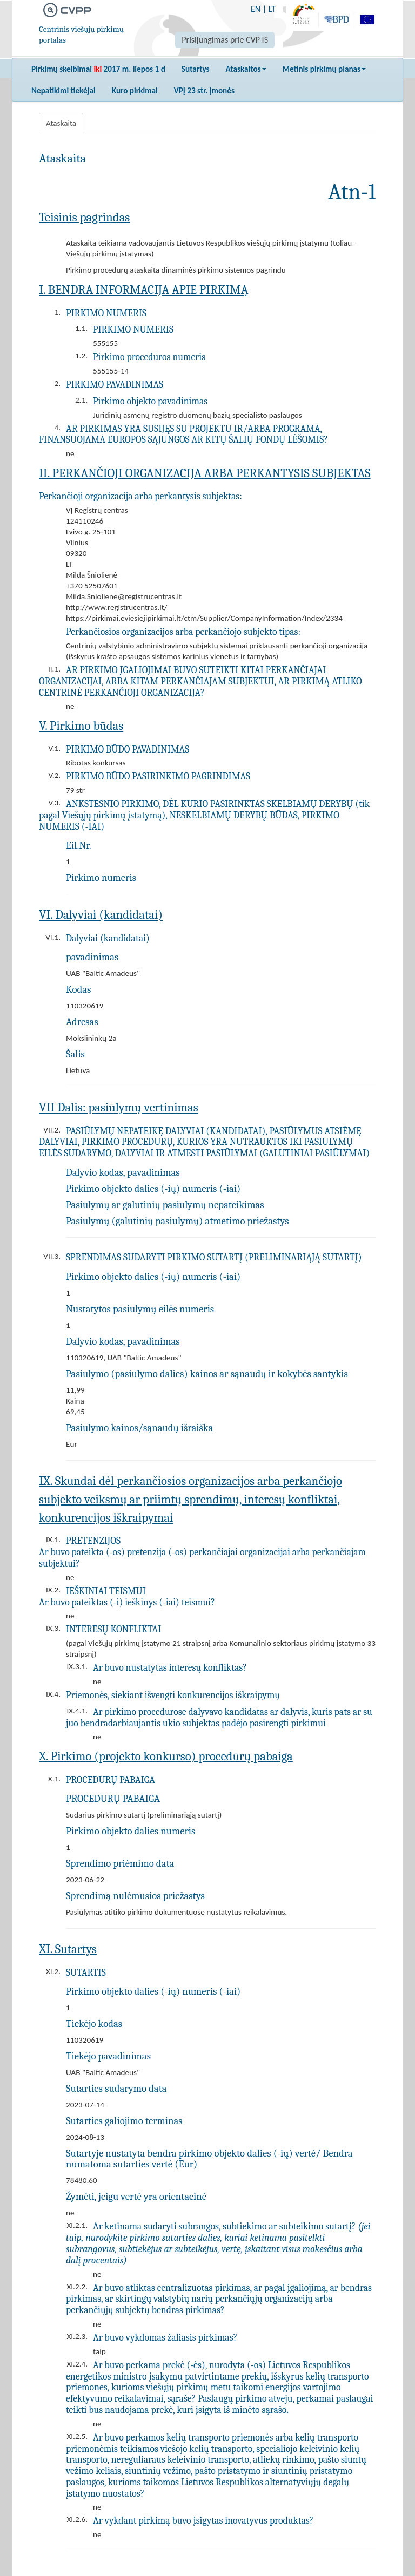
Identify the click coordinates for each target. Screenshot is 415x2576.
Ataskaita (61, 123)
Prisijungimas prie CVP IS (225, 40)
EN (255, 9)
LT (272, 9)
